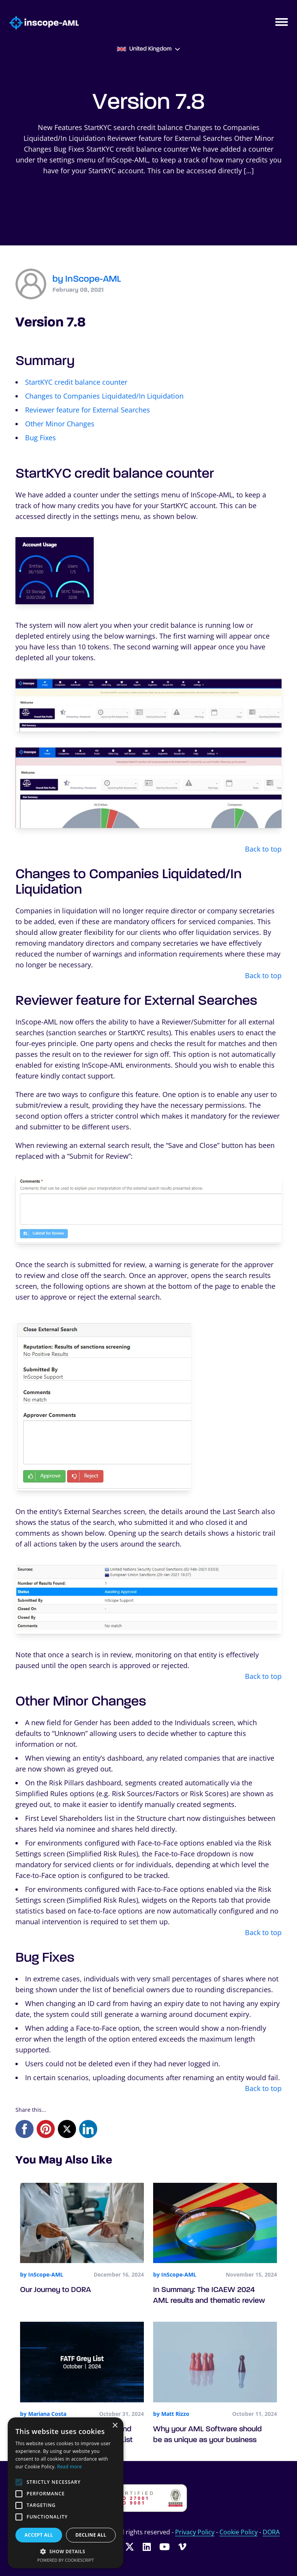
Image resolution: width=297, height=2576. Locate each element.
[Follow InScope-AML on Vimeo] (182, 2546)
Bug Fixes (40, 437)
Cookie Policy (238, 2532)
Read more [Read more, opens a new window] (69, 2466)
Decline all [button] (91, 2535)
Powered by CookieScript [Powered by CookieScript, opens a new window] (65, 2560)
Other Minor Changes (59, 423)
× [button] (115, 2426)
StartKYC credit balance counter (76, 382)
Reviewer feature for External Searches (87, 409)
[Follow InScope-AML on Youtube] (164, 2546)
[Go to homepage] (39, 23)
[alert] (65, 2492)
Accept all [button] (39, 2535)
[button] (65, 2551)
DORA (271, 2532)
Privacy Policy (194, 2532)
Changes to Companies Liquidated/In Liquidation (104, 396)
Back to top (263, 849)
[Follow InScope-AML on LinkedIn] (147, 2546)
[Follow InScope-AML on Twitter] (129, 2546)
